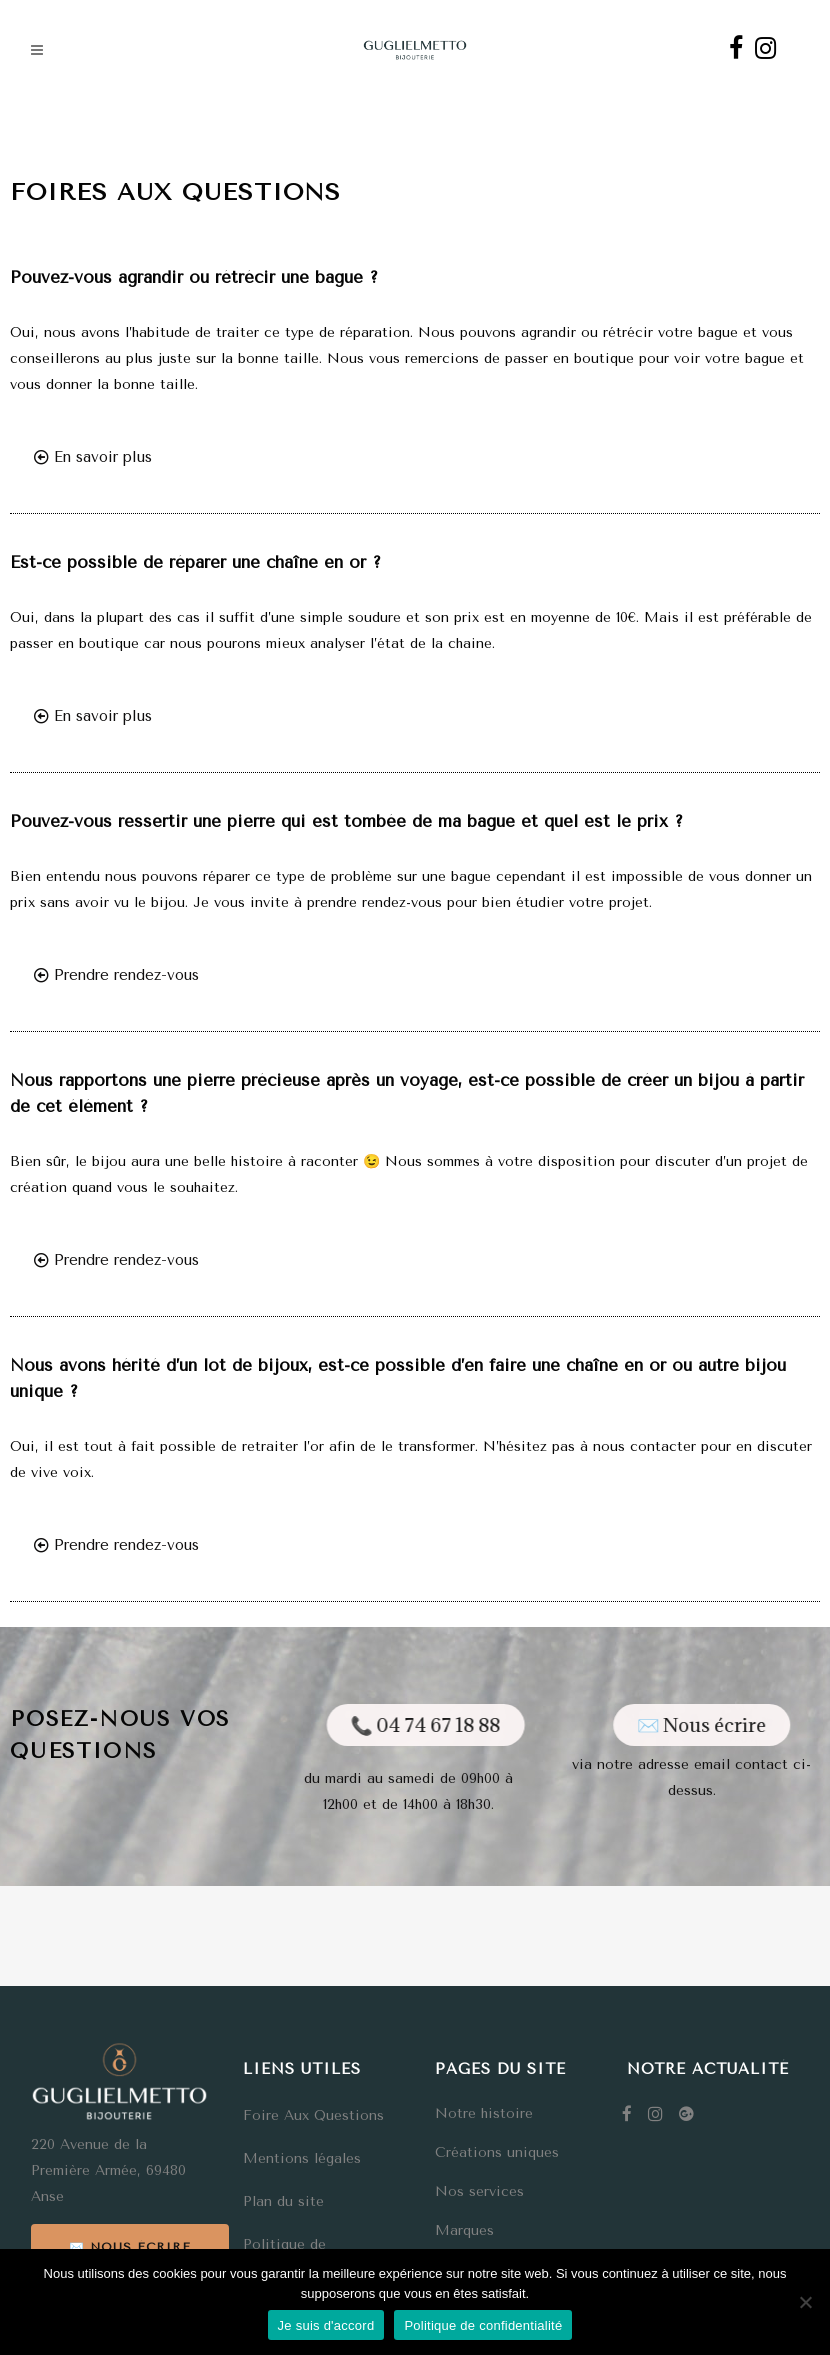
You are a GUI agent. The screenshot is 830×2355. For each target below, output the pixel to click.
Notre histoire (484, 2113)
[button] (93, 458)
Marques (464, 2230)
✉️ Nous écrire (130, 2247)
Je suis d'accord (326, 2325)
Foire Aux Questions (313, 2115)
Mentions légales (302, 2158)
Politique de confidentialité (483, 2325)
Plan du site (283, 2201)
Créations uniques (497, 2152)
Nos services (479, 2191)
